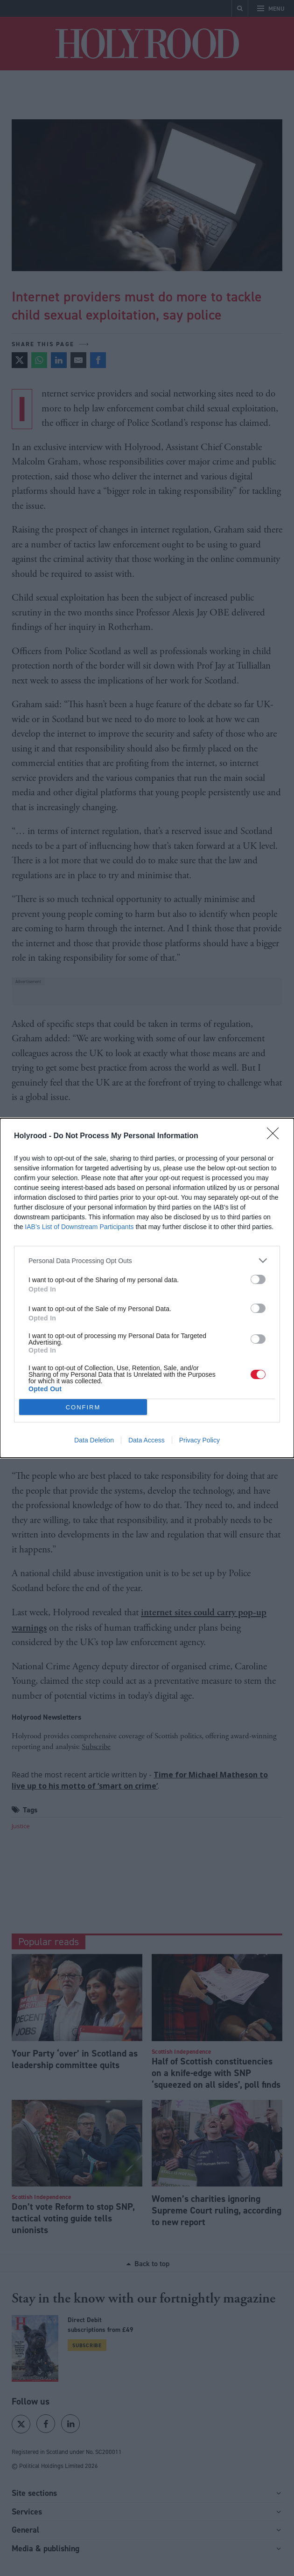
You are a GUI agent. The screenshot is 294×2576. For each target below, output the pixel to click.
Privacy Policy (199, 1440)
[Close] (276, 1136)
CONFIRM (83, 1407)
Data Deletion (94, 1440)
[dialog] (147, 1288)
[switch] (258, 1279)
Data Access (146, 1440)
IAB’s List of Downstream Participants (79, 1226)
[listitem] (147, 1260)
